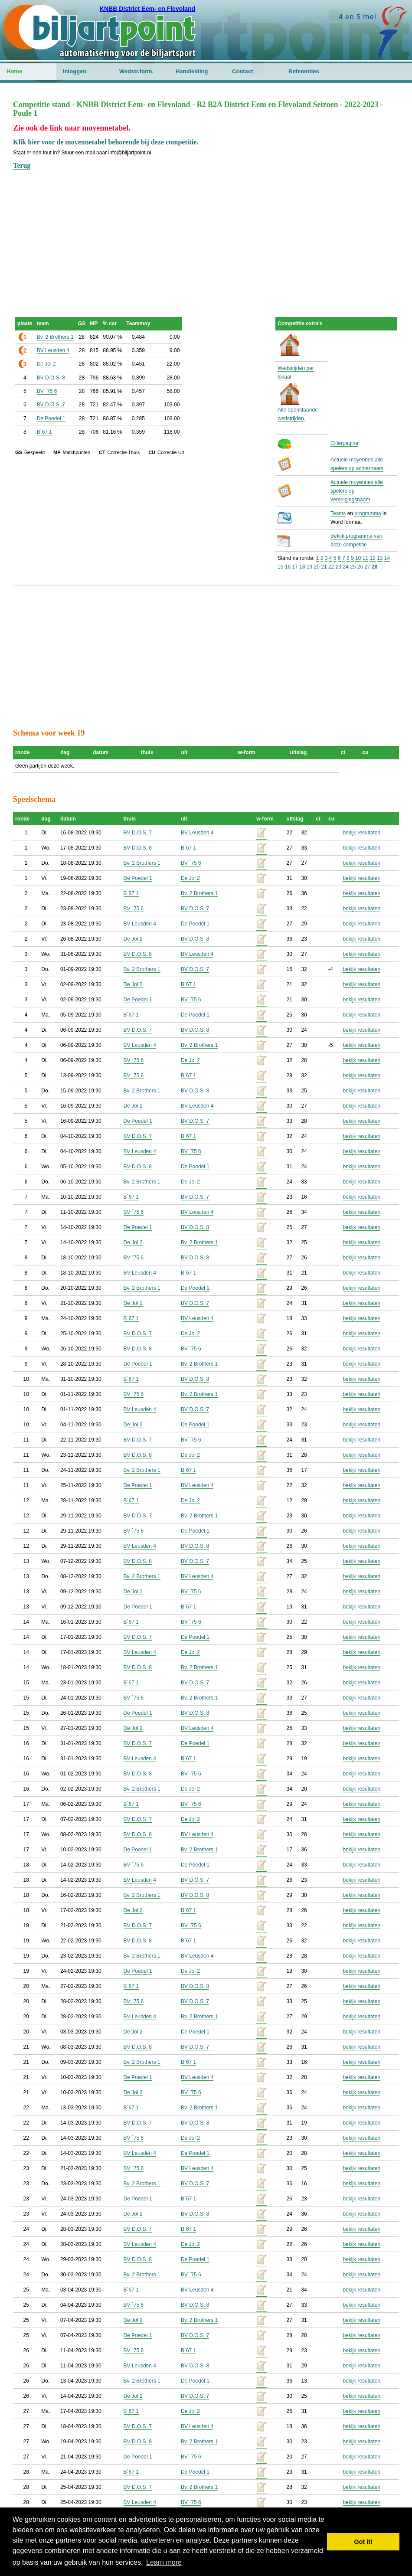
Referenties (303, 71)
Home (14, 71)
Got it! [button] (363, 2541)
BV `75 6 (47, 391)
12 (372, 558)
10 (358, 558)
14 (387, 558)
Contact (242, 71)
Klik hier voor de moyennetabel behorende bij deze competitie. (105, 142)
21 (324, 567)
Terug (21, 165)
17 (295, 567)
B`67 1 (44, 432)
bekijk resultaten (361, 833)
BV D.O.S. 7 (51, 405)
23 (338, 567)
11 (365, 558)
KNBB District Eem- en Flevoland (147, 8)
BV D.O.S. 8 (51, 378)
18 (302, 567)
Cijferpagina (344, 443)
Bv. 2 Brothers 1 (55, 337)
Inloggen (74, 71)
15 (280, 567)
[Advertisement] (206, 232)
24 (345, 567)
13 (380, 558)
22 (331, 567)
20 (317, 567)
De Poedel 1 (51, 418)
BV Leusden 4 (53, 350)
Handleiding (192, 71)
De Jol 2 (46, 364)
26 (360, 567)
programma (367, 513)
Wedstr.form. (136, 71)
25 (353, 567)
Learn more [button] (164, 2562)
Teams (338, 513)
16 (288, 567)
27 (367, 567)
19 (309, 567)
